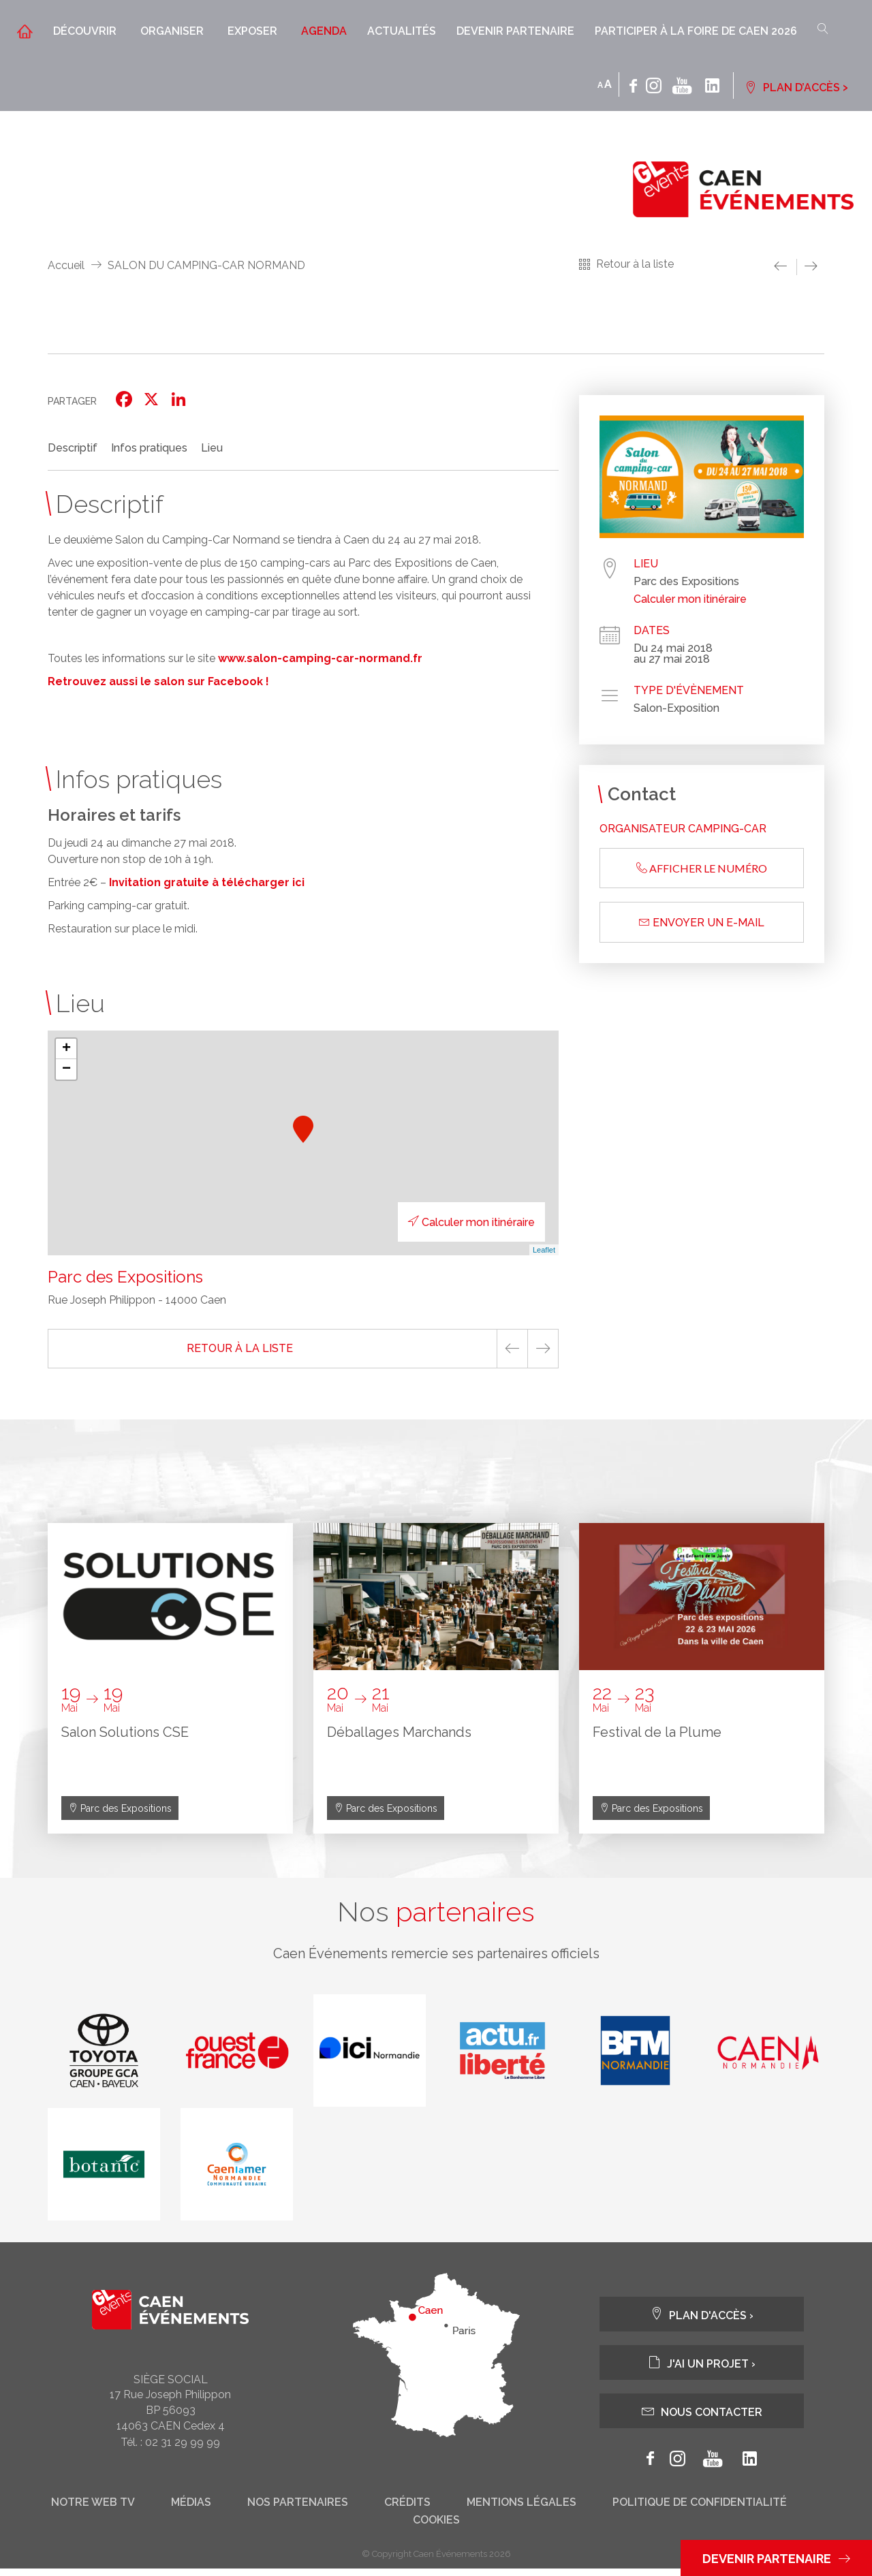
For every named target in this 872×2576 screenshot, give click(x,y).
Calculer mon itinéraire (451, 1222)
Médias (191, 2509)
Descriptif (72, 447)
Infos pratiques (149, 447)
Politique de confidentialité (699, 2509)
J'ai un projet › (702, 2370)
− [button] (66, 1069)
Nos (436, 1916)
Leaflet (544, 1250)
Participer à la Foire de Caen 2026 (696, 31)
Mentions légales (521, 2509)
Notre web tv (93, 2509)
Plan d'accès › (701, 2321)
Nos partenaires (297, 2509)
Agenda (324, 31)
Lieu (212, 447)
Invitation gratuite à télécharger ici (207, 882)
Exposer (252, 31)
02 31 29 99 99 (182, 2450)
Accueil (66, 265)
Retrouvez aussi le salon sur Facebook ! (158, 681)
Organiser (172, 31)
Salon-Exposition (676, 708)
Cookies (436, 2527)
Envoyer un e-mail (701, 922)
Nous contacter (702, 2418)
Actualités (401, 31)
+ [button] (66, 1049)
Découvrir (84, 31)
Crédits (407, 2509)
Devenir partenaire (515, 31)
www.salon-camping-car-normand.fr (320, 658)
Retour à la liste (635, 263)
